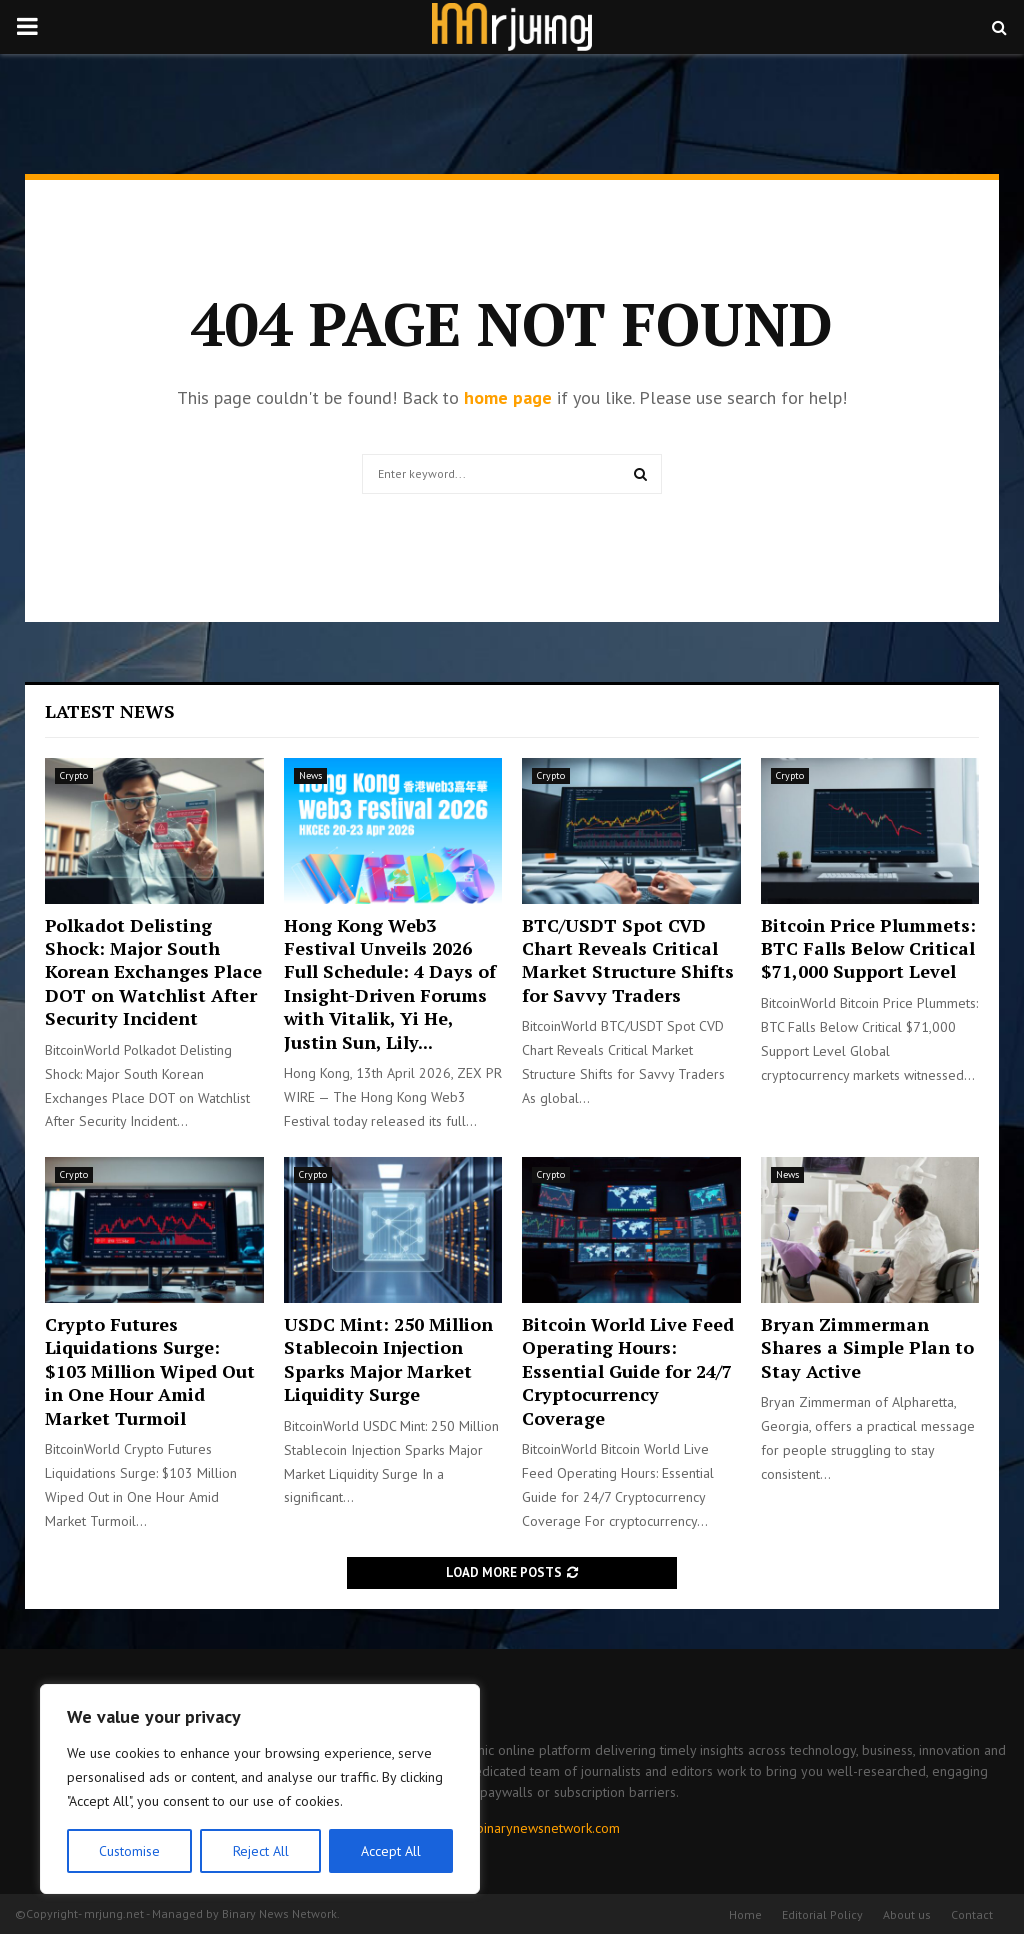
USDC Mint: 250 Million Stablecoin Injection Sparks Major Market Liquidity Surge (388, 1359)
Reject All (260, 1851)
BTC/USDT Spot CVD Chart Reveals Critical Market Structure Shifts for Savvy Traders (628, 960)
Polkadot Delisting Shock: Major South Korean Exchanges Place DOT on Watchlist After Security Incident (153, 972)
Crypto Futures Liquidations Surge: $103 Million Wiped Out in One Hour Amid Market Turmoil (150, 1371)
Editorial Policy (822, 1914)
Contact (972, 1914)
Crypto (74, 775)
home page (508, 397)
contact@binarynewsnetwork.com (520, 1828)
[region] (260, 1789)
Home (745, 1914)
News (310, 775)
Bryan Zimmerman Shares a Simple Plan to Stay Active (867, 1347)
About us (907, 1914)
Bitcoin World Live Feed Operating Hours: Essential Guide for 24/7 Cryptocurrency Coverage (628, 1371)
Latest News (110, 711)
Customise (129, 1851)
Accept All (391, 1851)
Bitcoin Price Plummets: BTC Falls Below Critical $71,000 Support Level (868, 948)
